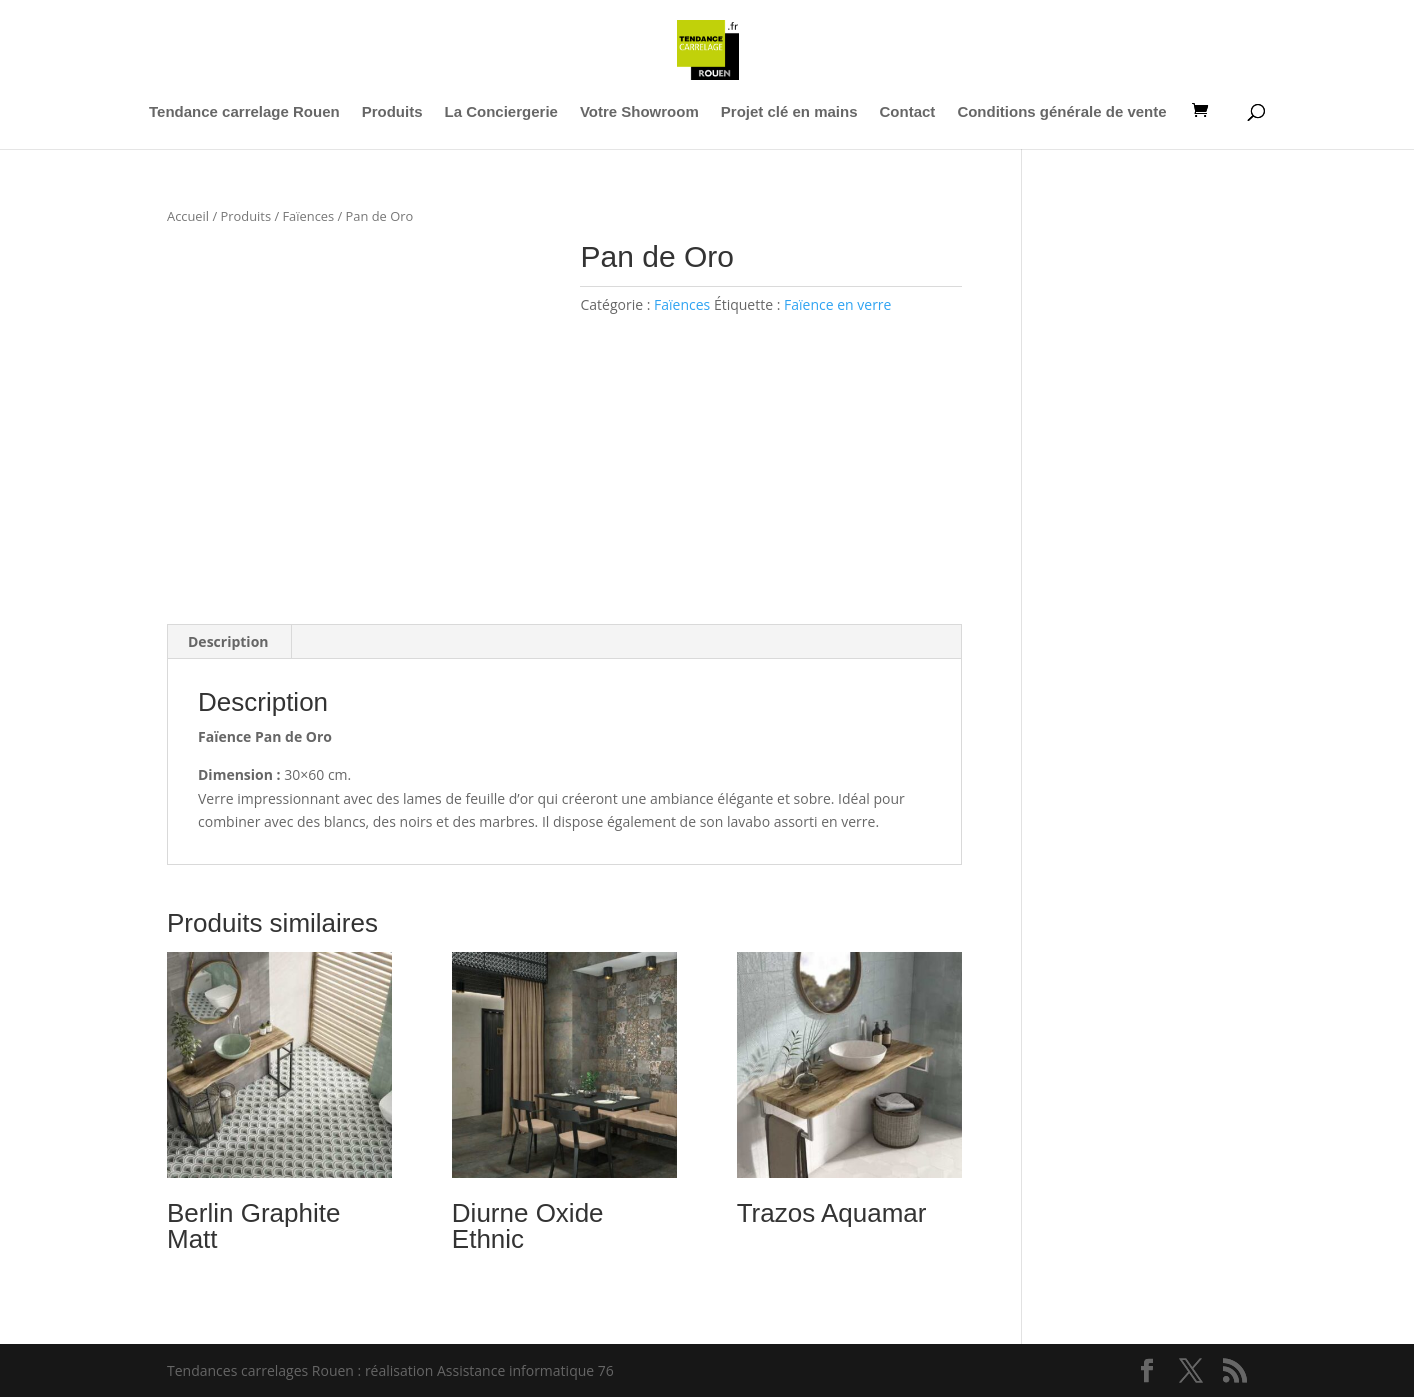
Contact (908, 112)
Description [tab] (228, 641)
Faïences (308, 216)
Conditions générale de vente (1061, 112)
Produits (392, 112)
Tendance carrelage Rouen (244, 112)
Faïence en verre (837, 304)
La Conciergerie (501, 112)
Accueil (188, 216)
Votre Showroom (639, 112)
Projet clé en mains (789, 112)
